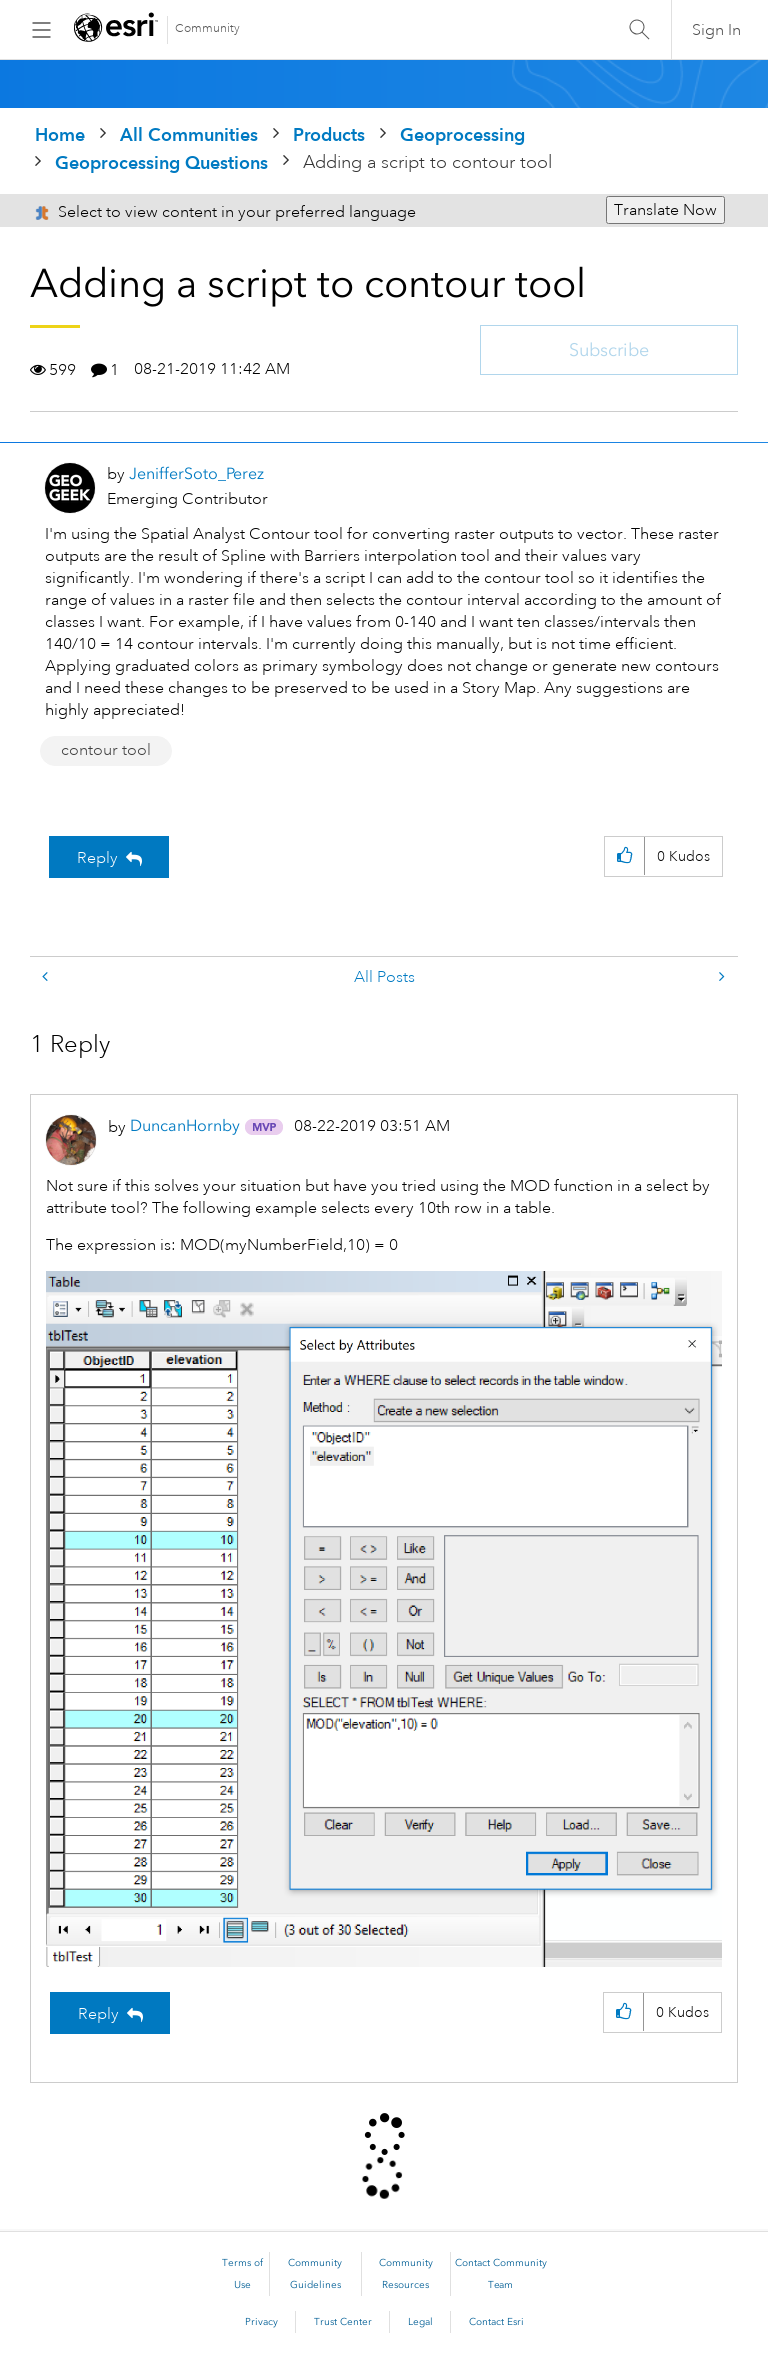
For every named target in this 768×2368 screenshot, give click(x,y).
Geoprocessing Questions (161, 162)
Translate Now (665, 210)
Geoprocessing (462, 134)
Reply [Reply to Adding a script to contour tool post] (97, 858)
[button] (624, 856)
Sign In (716, 30)
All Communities (189, 134)
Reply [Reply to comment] (98, 2014)
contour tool (106, 750)
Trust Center (343, 2322)
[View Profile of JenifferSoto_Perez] (196, 473)
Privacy (261, 2322)
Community (207, 28)
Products (329, 134)
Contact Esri (496, 2322)
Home (60, 134)
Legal (420, 2322)
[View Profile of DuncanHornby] (185, 1125)
